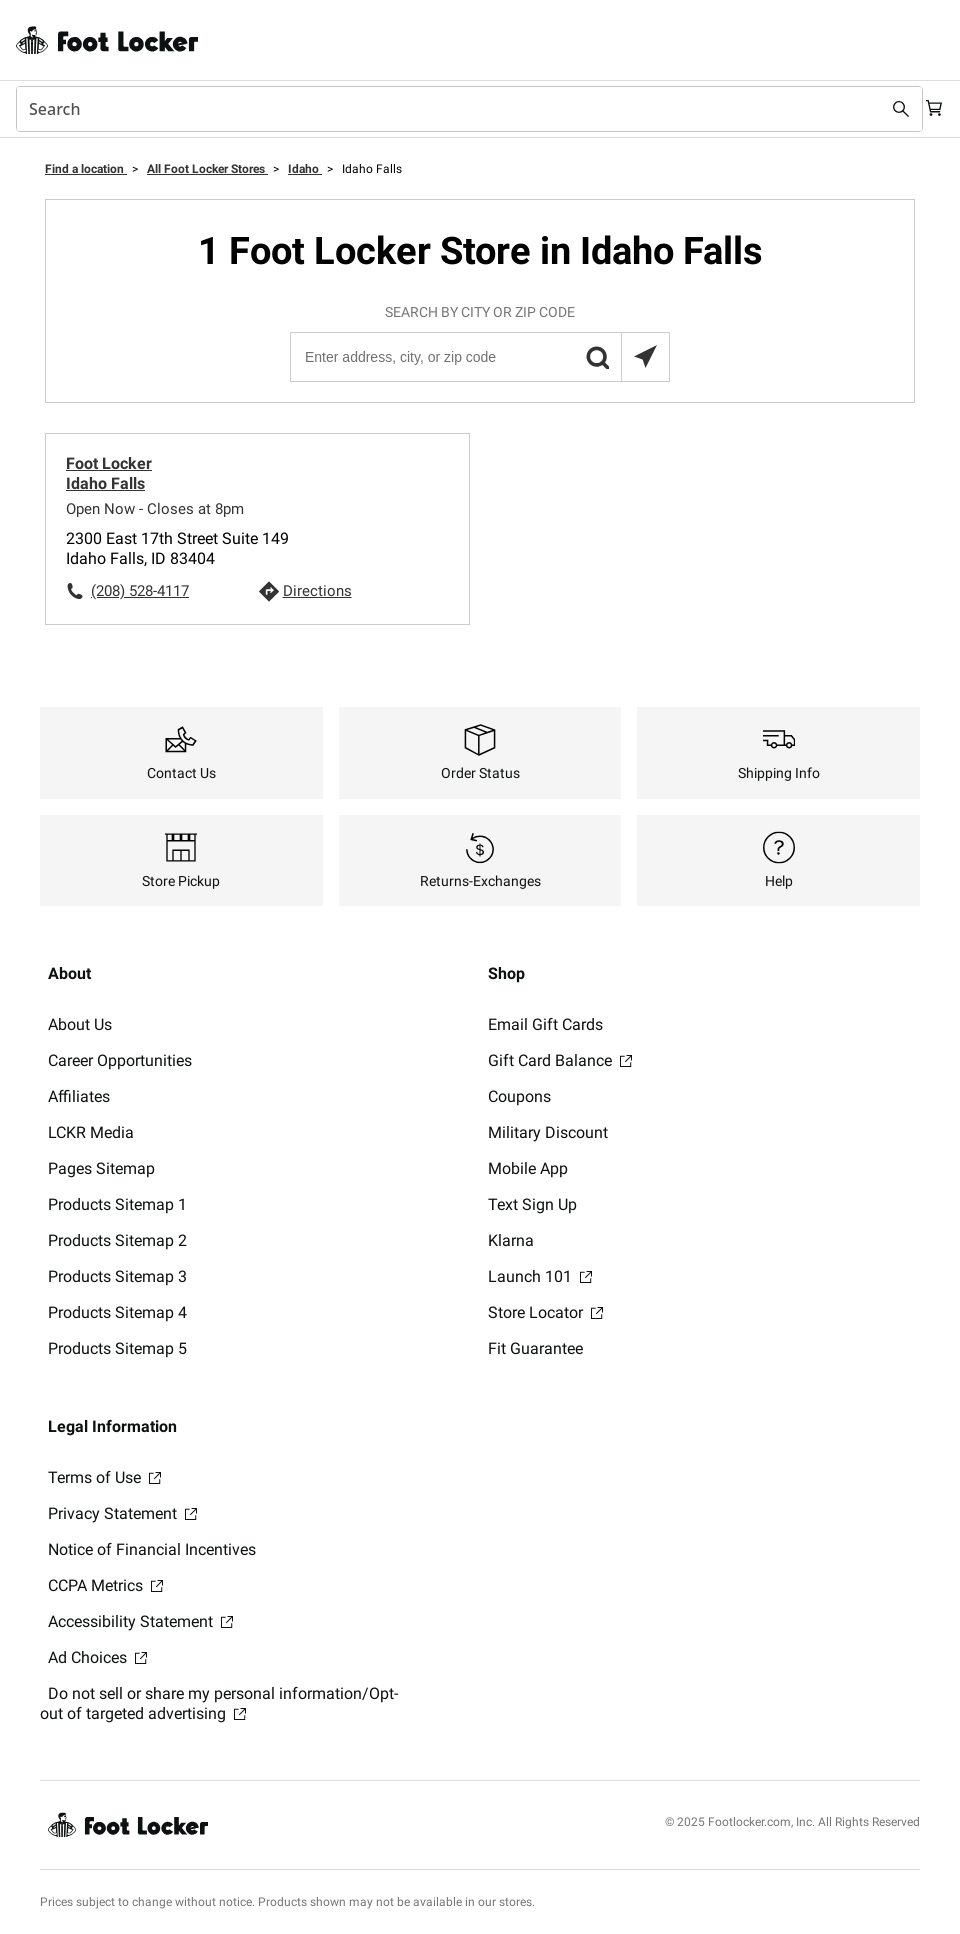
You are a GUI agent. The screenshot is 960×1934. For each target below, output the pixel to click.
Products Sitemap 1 (117, 1204)
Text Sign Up (532, 1204)
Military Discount (548, 1132)
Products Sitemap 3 (117, 1276)
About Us (80, 1024)
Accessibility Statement (140, 1621)
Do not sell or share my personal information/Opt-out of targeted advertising (219, 1703)
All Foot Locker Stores (207, 169)
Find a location (86, 169)
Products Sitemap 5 (117, 1348)
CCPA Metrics (105, 1585)
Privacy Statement (122, 1513)
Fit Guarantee (535, 1348)
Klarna (511, 1240)
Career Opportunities (120, 1060)
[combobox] (460, 109)
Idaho (305, 169)
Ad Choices (97, 1657)
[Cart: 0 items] (928, 109)
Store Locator (545, 1312)
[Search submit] (882, 109)
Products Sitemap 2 (117, 1240)
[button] (597, 357)
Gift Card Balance (560, 1060)
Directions (317, 591)
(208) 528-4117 (140, 591)
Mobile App (528, 1168)
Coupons (519, 1096)
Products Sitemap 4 (117, 1312)
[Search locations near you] (645, 357)
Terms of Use (104, 1477)
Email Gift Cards (545, 1024)
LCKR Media (91, 1132)
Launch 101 (540, 1276)
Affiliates (79, 1096)
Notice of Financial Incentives (152, 1549)
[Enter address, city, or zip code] (479, 357)
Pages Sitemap (101, 1168)
